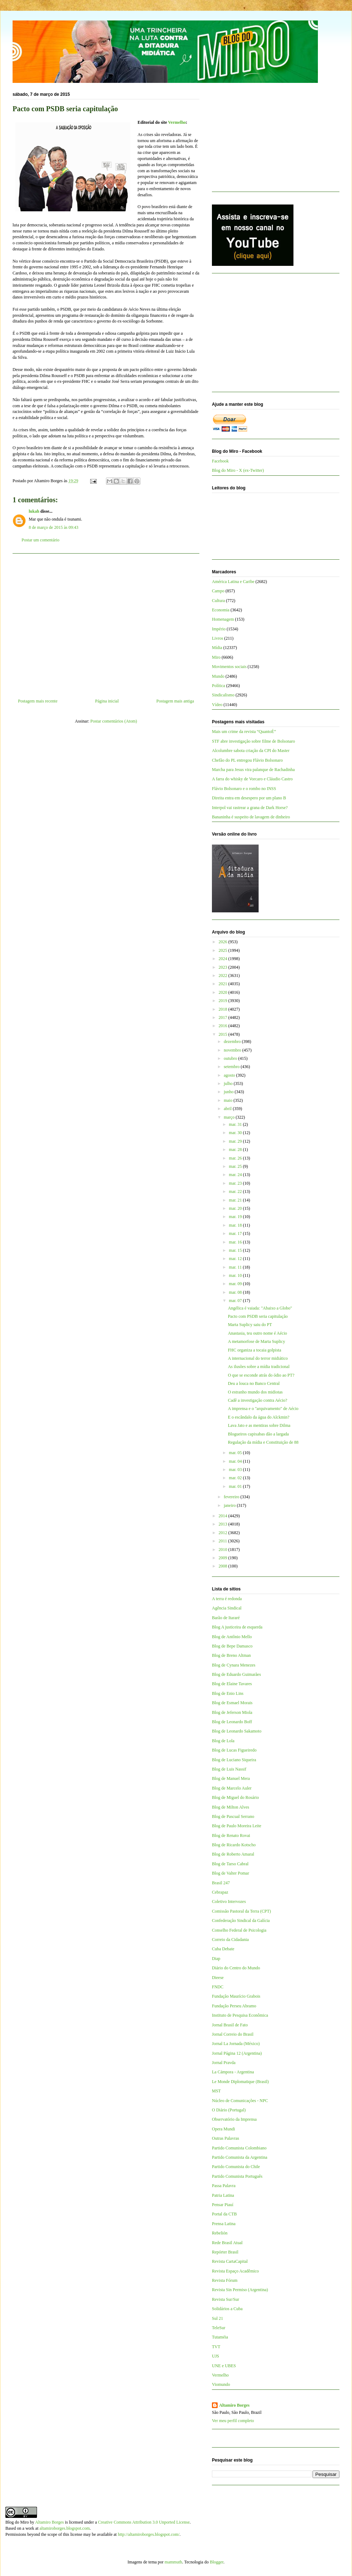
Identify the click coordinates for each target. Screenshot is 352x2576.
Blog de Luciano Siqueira (234, 1759)
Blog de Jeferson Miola (232, 1712)
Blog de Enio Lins (228, 1693)
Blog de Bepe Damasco (232, 1646)
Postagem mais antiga (175, 701)
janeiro (230, 1505)
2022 (223, 975)
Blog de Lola (223, 1740)
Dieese (218, 1977)
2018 (223, 1009)
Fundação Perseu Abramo (234, 2005)
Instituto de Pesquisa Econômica (240, 2015)
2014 (223, 1515)
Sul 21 (217, 2318)
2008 (223, 1566)
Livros (217, 638)
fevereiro (232, 1496)
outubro (231, 1058)
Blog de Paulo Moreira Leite (236, 1825)
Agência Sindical (226, 1608)
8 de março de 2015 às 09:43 (53, 527)
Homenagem (223, 619)
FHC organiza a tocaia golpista (254, 1350)
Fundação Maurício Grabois (236, 1996)
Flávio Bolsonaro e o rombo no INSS (244, 788)
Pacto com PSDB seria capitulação (258, 1316)
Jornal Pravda (224, 2062)
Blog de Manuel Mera (231, 1778)
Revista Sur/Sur (225, 2299)
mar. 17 (236, 1233)
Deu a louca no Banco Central (253, 1383)
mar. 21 (236, 1200)
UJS (215, 2356)
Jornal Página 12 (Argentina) (237, 2053)
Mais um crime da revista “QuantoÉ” (244, 731)
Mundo (218, 676)
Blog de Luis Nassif (229, 1769)
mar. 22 (236, 1191)
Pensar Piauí (222, 2204)
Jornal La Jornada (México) (236, 2043)
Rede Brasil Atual (227, 2242)
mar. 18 (236, 1225)
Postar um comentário (40, 539)
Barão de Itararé (226, 1617)
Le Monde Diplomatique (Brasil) (240, 2081)
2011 (223, 1540)
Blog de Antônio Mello (232, 1636)
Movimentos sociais (229, 666)
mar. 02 (236, 1477)
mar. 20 (236, 1208)
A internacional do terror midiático (258, 1358)
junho (229, 1091)
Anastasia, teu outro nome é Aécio (257, 1333)
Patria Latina (223, 2195)
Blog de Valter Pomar (230, 1873)
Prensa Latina (224, 2223)
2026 (223, 941)
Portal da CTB (224, 2214)
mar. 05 (236, 1452)
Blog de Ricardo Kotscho (234, 1844)
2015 (223, 1034)
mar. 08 (236, 1292)
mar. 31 (236, 1124)
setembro (232, 1066)
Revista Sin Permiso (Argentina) (240, 2289)
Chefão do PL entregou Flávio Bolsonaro (247, 760)
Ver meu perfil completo (233, 2420)
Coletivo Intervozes (229, 1901)
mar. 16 (236, 1242)
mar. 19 (236, 1216)
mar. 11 (236, 1267)
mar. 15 (236, 1250)
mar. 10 (236, 1275)
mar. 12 (236, 1258)
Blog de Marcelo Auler (231, 1788)
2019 (223, 1000)
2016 (223, 1025)
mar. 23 (236, 1183)
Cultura (218, 600)
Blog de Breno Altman (231, 1655)
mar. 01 (236, 1486)
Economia (221, 609)
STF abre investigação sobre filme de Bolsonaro (253, 741)
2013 (223, 1524)
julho (229, 1083)
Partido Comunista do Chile (236, 2166)
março (230, 1117)
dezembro (233, 1041)
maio (228, 1100)
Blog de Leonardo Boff (232, 1721)
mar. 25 (236, 1166)
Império (219, 628)
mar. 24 (236, 1174)
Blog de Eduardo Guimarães (236, 1674)
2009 (223, 1557)
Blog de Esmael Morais (232, 1702)
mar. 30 (236, 1132)
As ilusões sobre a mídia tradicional (259, 1366)
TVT (216, 2346)
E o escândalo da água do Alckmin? (258, 1417)
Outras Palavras (225, 2138)
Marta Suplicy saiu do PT (250, 1324)
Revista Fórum (224, 2280)
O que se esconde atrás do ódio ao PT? (261, 1375)
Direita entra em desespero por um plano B (249, 797)
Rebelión (219, 2233)
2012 (223, 1532)
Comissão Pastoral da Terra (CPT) (241, 1911)
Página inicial (107, 701)
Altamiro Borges (234, 2405)
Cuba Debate (223, 1948)
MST (216, 2090)
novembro (233, 1050)
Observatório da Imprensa (234, 2119)
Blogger (216, 2562)
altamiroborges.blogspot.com (65, 2528)
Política (218, 685)
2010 (223, 1549)
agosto (230, 1075)
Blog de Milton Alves (230, 1807)
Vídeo (217, 704)
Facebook (220, 461)
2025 (223, 950)
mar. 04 (236, 1461)
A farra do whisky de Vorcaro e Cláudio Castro (252, 778)
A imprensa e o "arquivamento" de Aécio (263, 1408)
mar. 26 (236, 1158)
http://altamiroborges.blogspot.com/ (149, 2534)
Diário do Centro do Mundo (236, 1967)
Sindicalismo (223, 694)
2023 (223, 967)
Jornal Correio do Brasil (233, 2034)
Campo (218, 590)
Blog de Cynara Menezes (233, 1665)
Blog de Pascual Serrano (233, 1816)
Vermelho (177, 122)
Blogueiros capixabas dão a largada (258, 1434)
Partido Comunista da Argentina (239, 2157)
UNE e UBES (224, 2365)
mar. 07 (236, 1300)
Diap (216, 1958)
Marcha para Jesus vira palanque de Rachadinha (253, 769)
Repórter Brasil (225, 2252)
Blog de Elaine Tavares (232, 1683)
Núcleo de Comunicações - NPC (240, 2100)
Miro (216, 657)
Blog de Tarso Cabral (230, 1863)
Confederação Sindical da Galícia (241, 1920)
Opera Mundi (223, 2128)
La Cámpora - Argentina (233, 2071)
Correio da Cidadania (230, 1939)
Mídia (217, 647)
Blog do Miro (17, 2522)
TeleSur (218, 2327)
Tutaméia (220, 2337)
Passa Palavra (224, 2185)
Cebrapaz (220, 1892)
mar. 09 (236, 1283)
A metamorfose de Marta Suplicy (256, 1341)
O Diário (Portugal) (229, 2109)
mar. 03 (236, 1469)
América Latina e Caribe (233, 581)
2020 (223, 992)
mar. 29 (236, 1141)
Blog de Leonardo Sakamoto (236, 1731)
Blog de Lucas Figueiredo (234, 1750)
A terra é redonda (227, 1598)
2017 (223, 1017)
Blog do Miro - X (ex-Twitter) (238, 470)
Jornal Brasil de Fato (230, 2024)
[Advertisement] (106, 623)
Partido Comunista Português (237, 2176)
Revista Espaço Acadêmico (235, 2271)
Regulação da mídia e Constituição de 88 (263, 1442)
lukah (34, 511)
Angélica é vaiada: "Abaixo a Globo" (260, 1308)
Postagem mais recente (37, 701)
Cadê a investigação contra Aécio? (257, 1400)
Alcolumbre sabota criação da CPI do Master (251, 750)
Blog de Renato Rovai (231, 1835)
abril (228, 1108)
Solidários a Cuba (227, 2308)
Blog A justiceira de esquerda (237, 1627)
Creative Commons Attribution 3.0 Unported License (144, 2522)
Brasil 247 (221, 1882)
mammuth (173, 2562)
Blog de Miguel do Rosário (235, 1797)
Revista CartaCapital (230, 2261)
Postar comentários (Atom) (114, 721)
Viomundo (221, 2384)
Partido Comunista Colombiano (239, 2147)
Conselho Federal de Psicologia (239, 1930)
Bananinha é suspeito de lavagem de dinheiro (251, 816)
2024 (223, 958)
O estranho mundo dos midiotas (255, 1392)
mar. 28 (236, 1149)
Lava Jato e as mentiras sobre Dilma (259, 1425)
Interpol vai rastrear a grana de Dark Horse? (250, 807)
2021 (223, 983)
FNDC (217, 1986)
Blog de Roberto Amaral (233, 1854)
